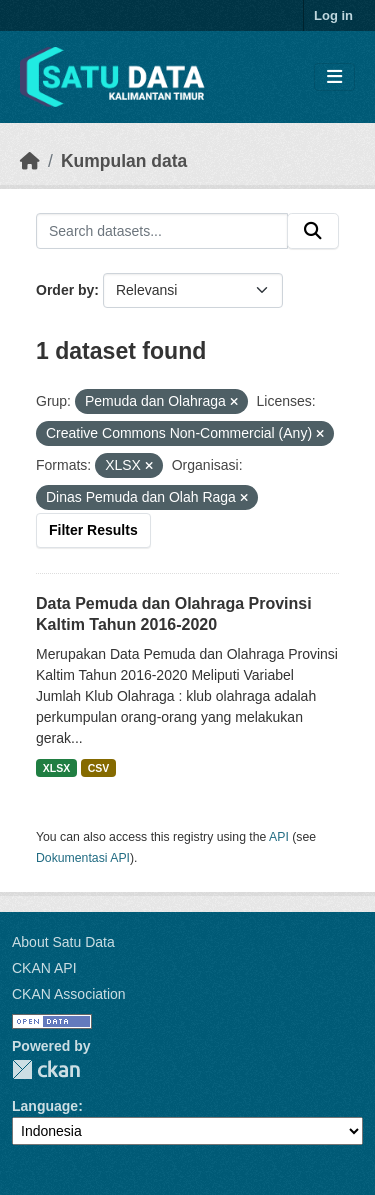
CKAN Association (69, 994)
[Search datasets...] (162, 231)
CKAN (46, 1069)
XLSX (56, 768)
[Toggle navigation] (334, 77)
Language (45, 1106)
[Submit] (313, 231)
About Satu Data (63, 942)
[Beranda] (30, 161)
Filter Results (93, 530)
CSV (99, 768)
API (279, 837)
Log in (333, 15)
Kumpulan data (124, 161)
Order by (65, 290)
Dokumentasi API (83, 858)
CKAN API (44, 968)
